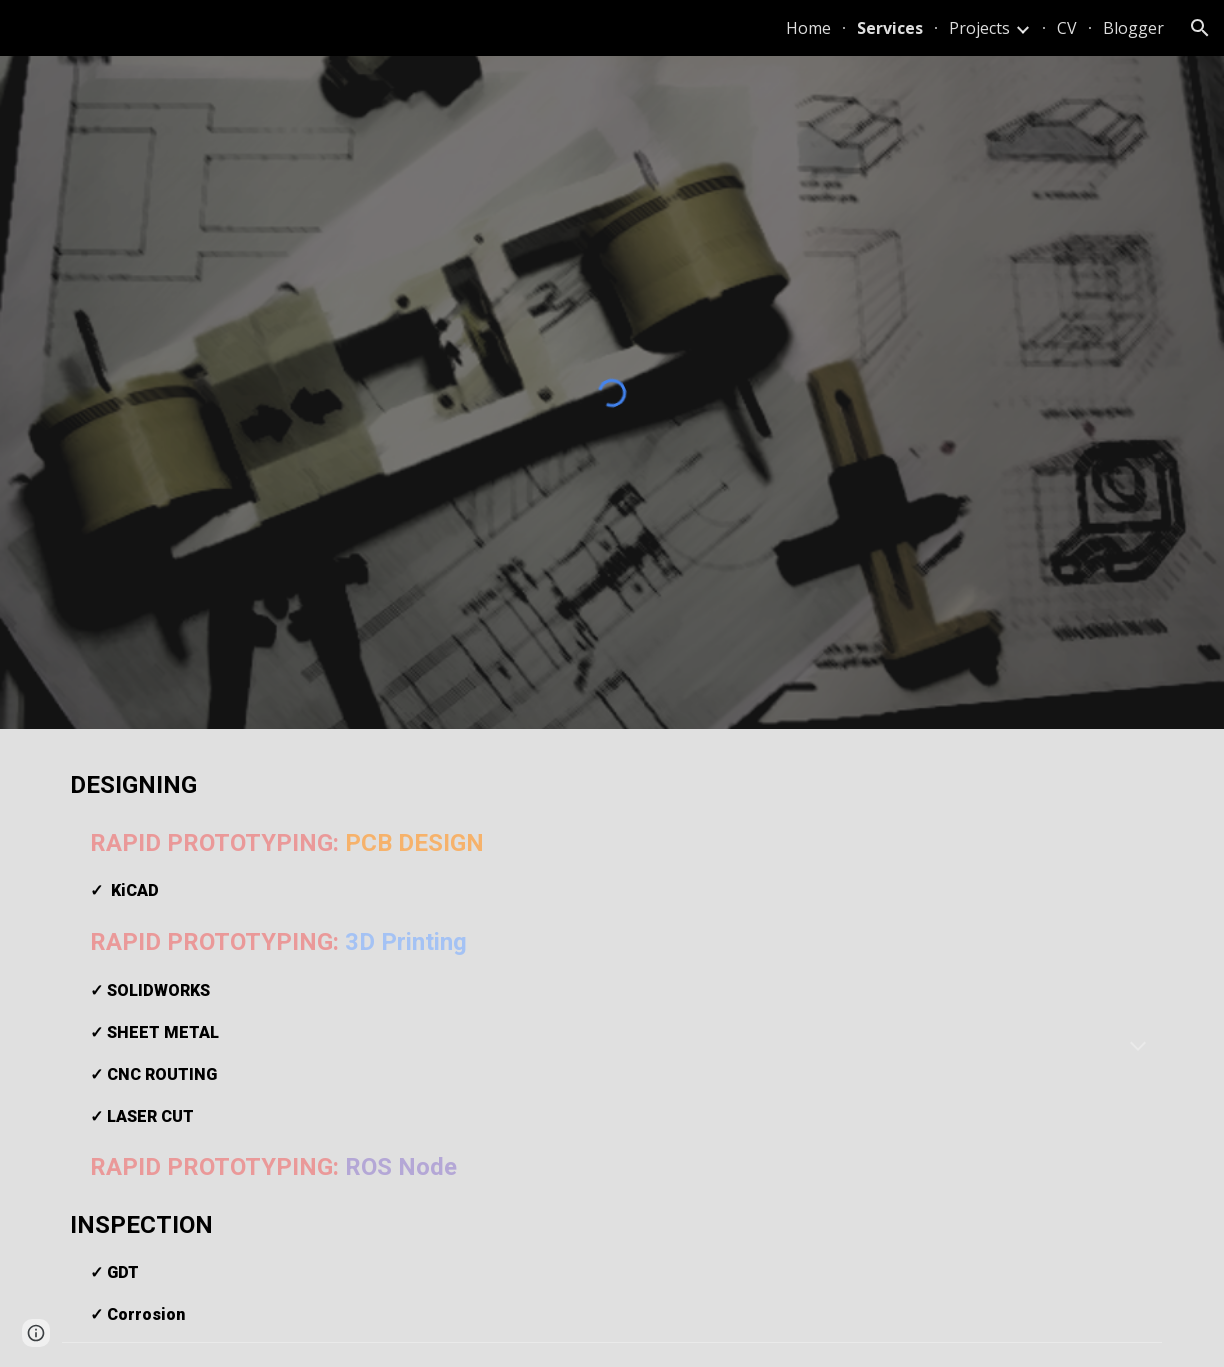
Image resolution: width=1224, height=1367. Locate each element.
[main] (612, 1047)
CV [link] (1067, 28)
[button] (1200, 28)
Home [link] (808, 28)
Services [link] (890, 28)
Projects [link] (979, 28)
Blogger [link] (1133, 28)
